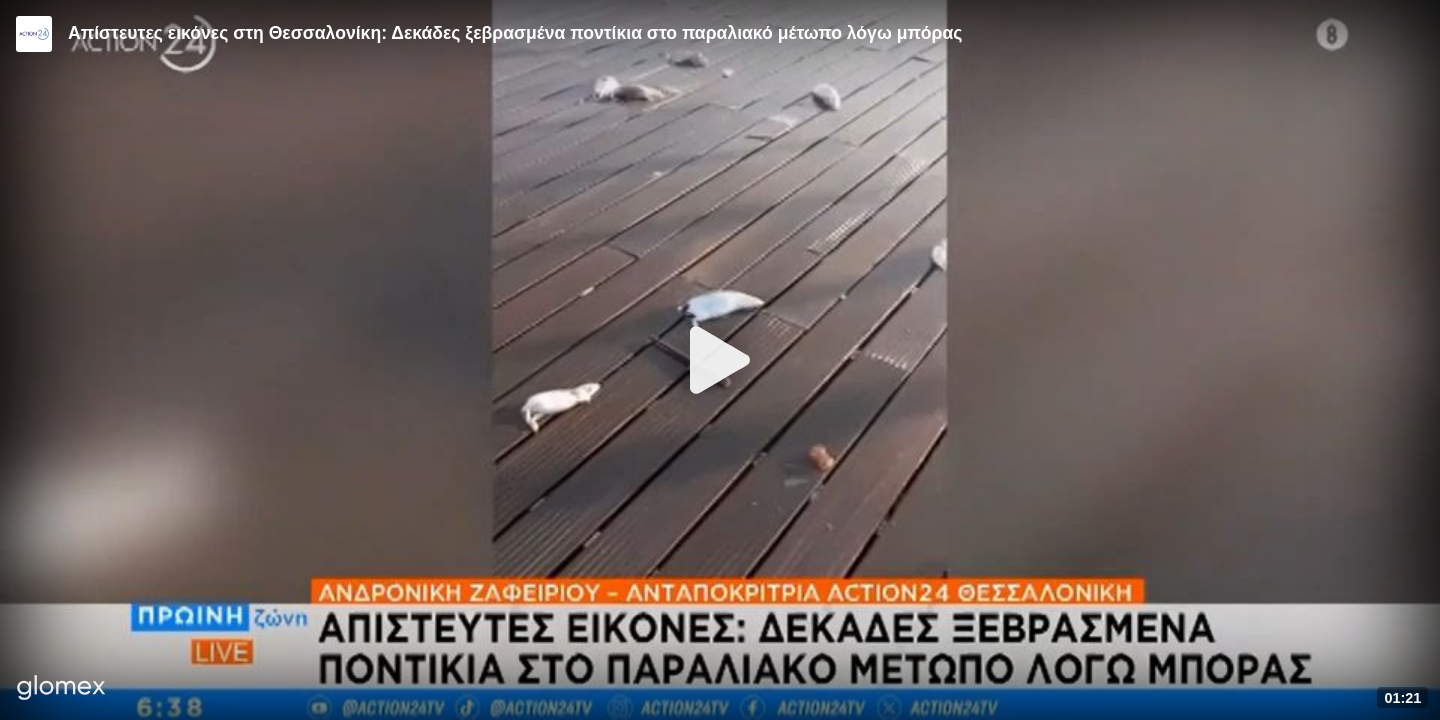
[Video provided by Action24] (34, 34)
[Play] (720, 360)
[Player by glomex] (61, 689)
